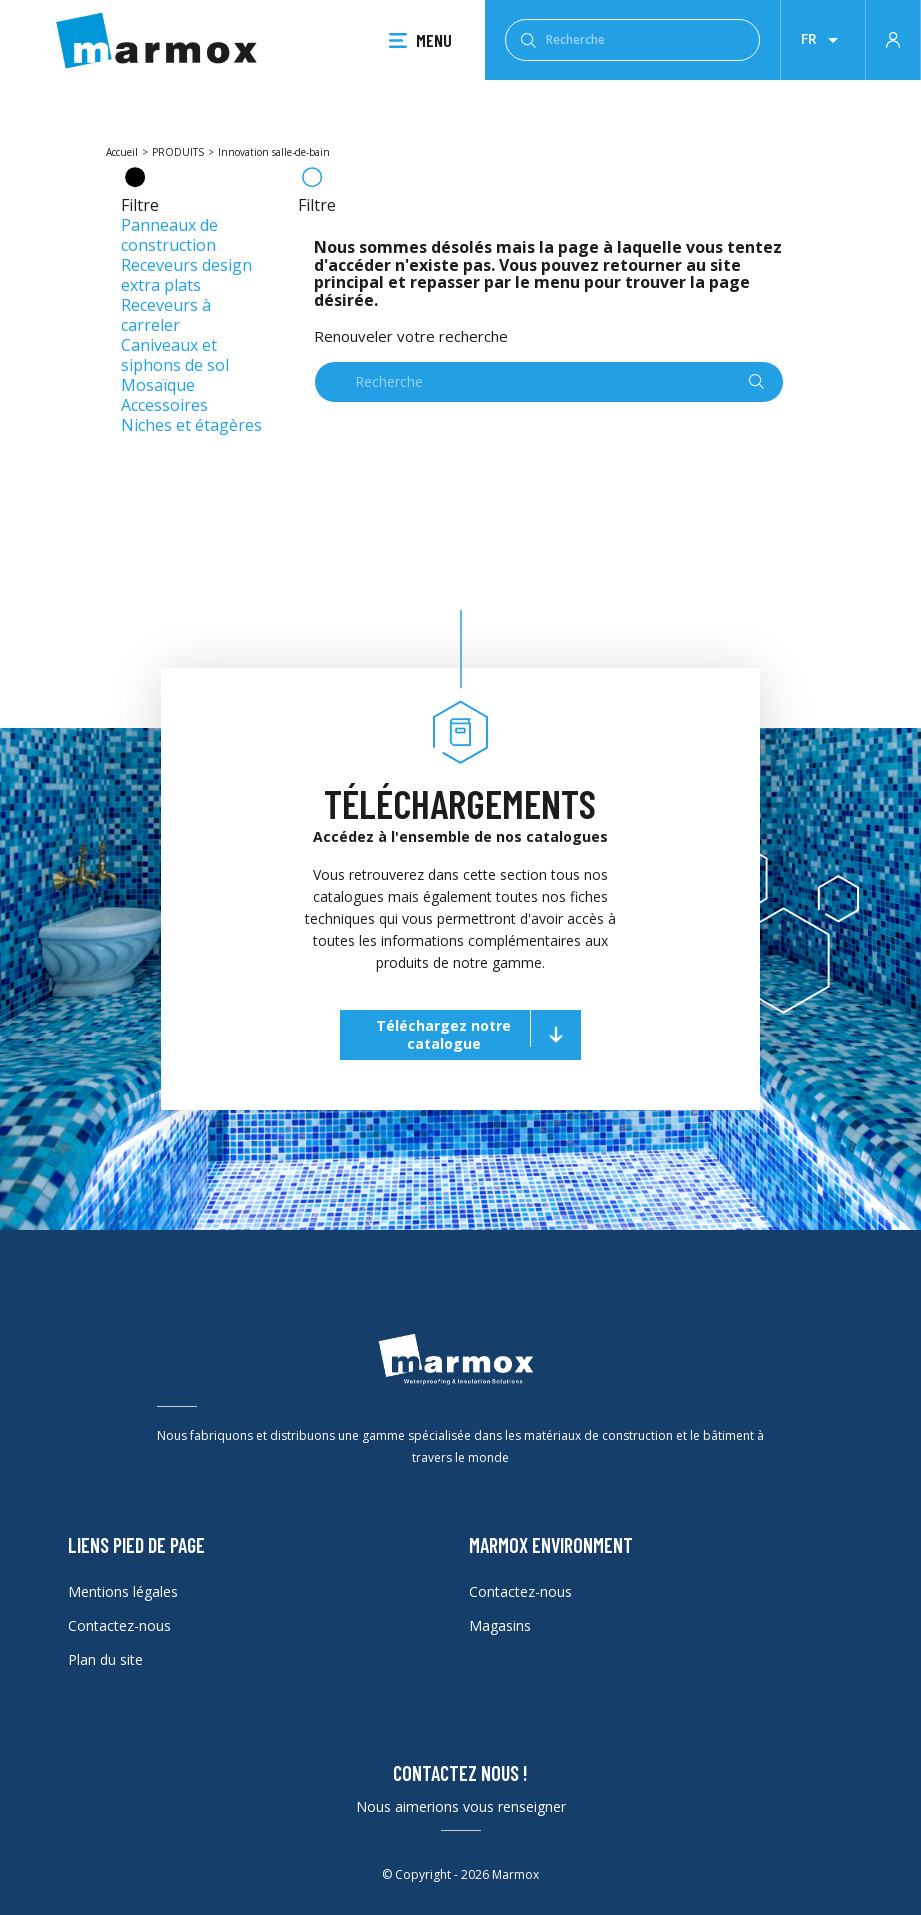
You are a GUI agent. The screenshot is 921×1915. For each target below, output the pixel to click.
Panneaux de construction (169, 235)
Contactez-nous (119, 1625)
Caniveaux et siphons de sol (175, 355)
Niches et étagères (191, 425)
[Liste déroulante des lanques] (823, 40)
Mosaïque (158, 385)
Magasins (500, 1625)
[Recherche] (632, 40)
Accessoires (164, 405)
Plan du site (105, 1659)
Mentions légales (123, 1591)
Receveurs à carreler (166, 315)
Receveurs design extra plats (186, 275)
